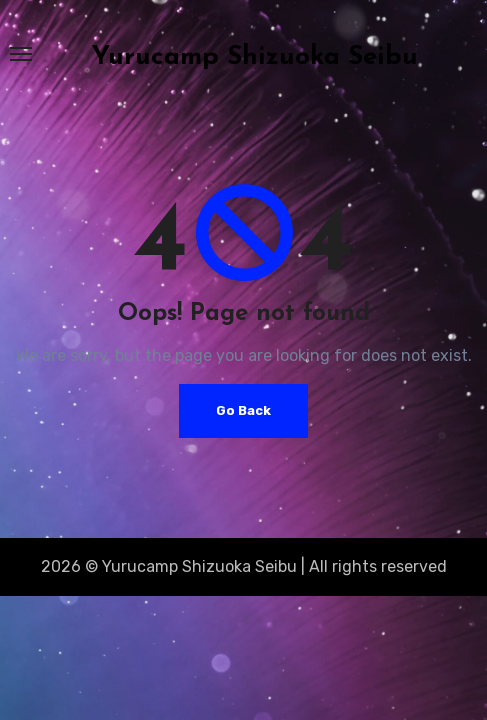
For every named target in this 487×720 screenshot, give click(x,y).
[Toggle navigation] (21, 54)
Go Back (243, 410)
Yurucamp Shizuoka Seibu (255, 57)
